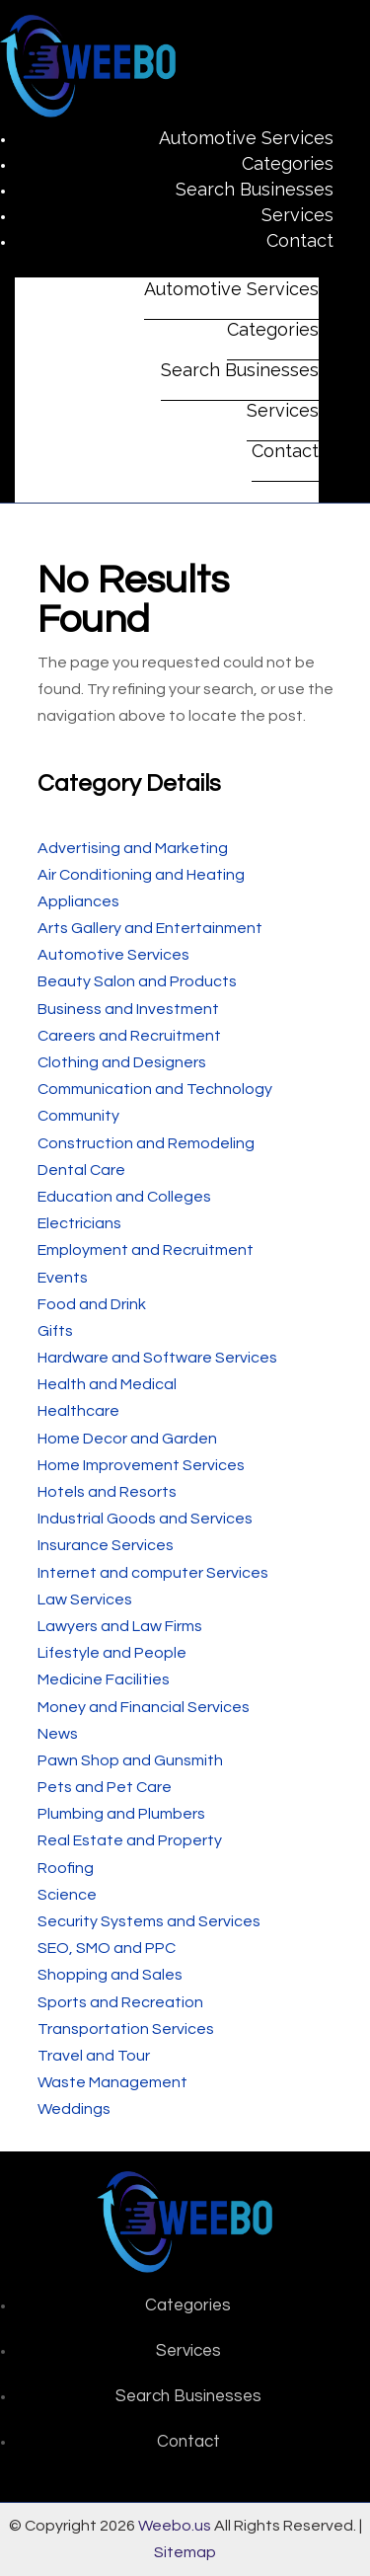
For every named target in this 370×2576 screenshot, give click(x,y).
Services (297, 214)
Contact (299, 240)
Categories (287, 163)
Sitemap (185, 2552)
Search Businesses (254, 189)
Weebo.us (174, 2526)
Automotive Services (246, 137)
